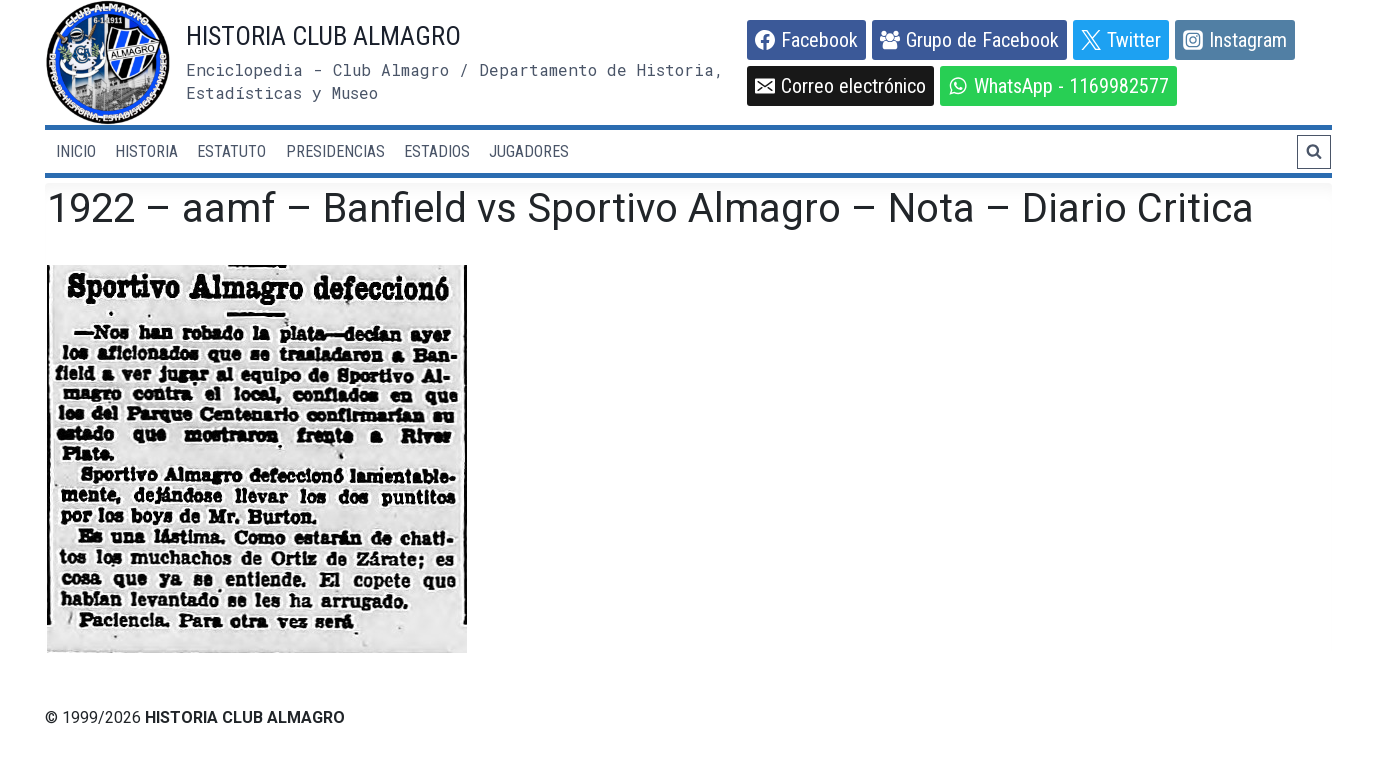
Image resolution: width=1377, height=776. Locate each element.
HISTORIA (146, 151)
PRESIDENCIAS (335, 151)
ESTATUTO (231, 151)
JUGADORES (529, 151)
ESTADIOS (437, 151)
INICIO (76, 151)
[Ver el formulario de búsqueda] (1314, 152)
